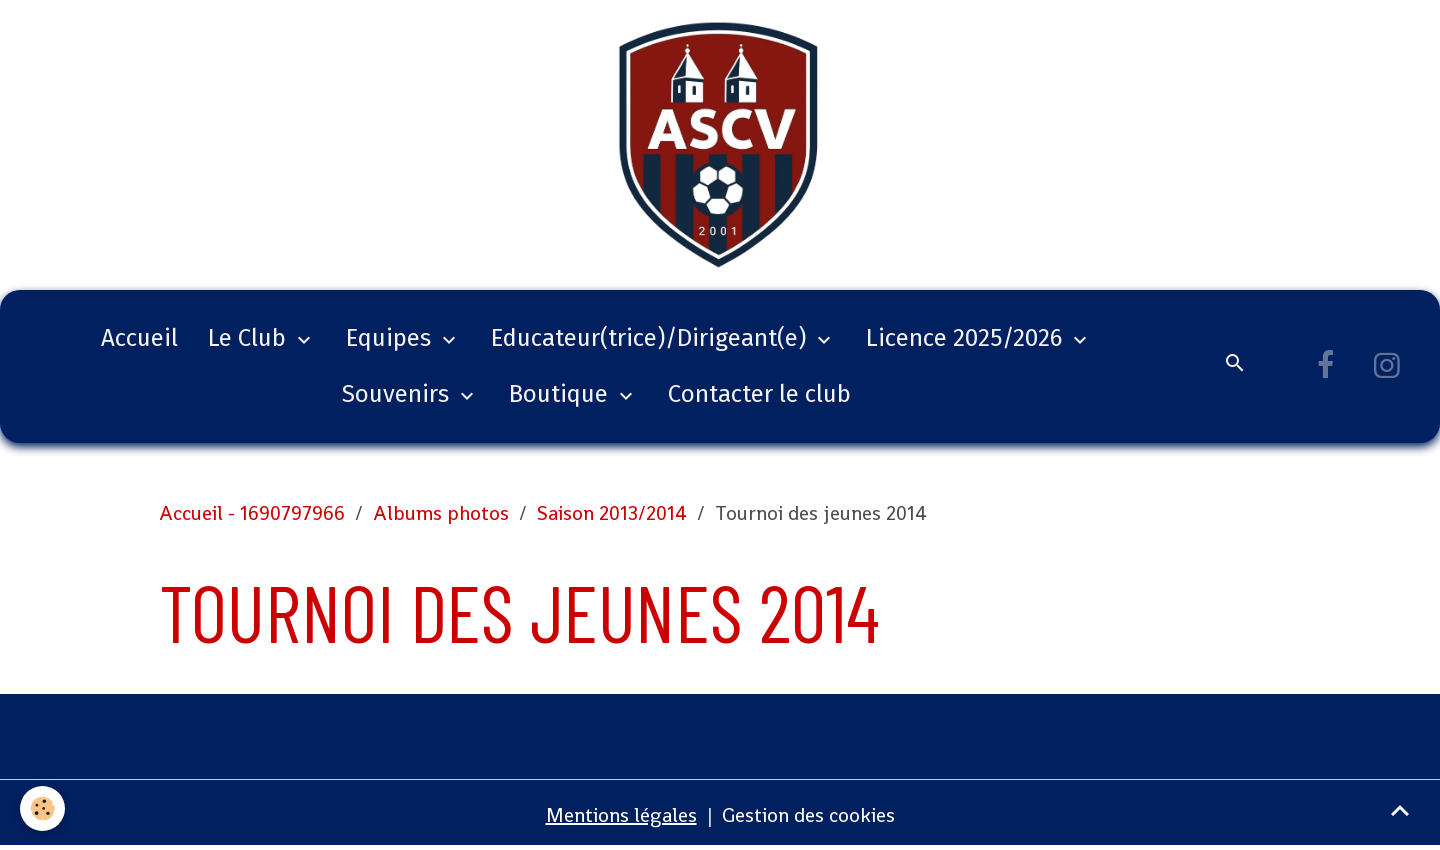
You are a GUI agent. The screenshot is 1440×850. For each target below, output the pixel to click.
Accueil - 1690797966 (252, 513)
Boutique (561, 394)
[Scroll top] (1400, 810)
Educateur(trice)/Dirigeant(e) (651, 338)
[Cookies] (42, 808)
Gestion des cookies (808, 815)
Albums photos (441, 513)
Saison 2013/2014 (612, 513)
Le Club (250, 338)
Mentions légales (621, 815)
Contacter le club (759, 394)
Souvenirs (398, 394)
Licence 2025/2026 (967, 338)
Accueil (139, 338)
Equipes (391, 338)
